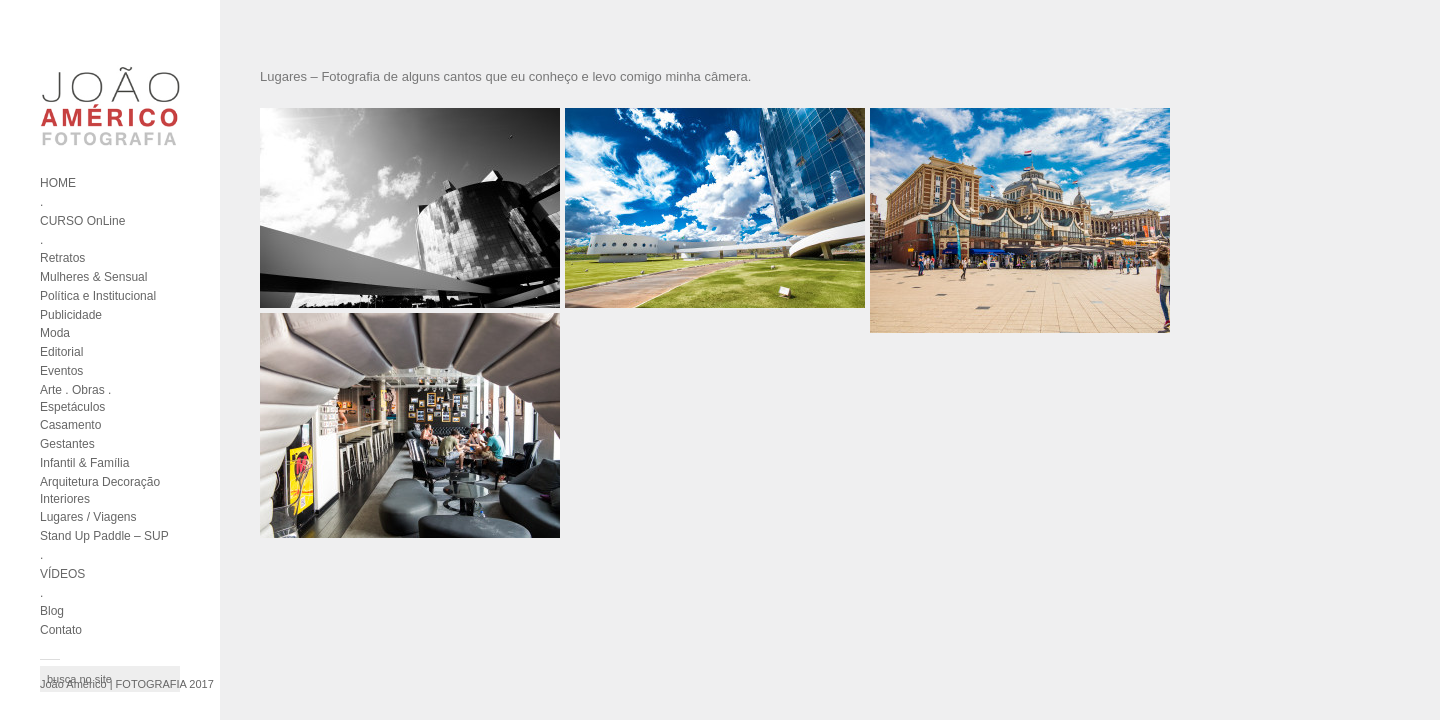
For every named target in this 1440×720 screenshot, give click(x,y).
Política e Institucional (98, 296)
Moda (55, 333)
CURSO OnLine (82, 221)
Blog (52, 611)
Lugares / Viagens (88, 517)
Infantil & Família (84, 463)
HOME (58, 183)
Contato (61, 630)
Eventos (61, 371)
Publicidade (71, 315)
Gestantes (67, 444)
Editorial (61, 352)
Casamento (70, 425)
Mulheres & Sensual (93, 277)
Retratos (62, 258)
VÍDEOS (62, 574)
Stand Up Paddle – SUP (104, 536)
